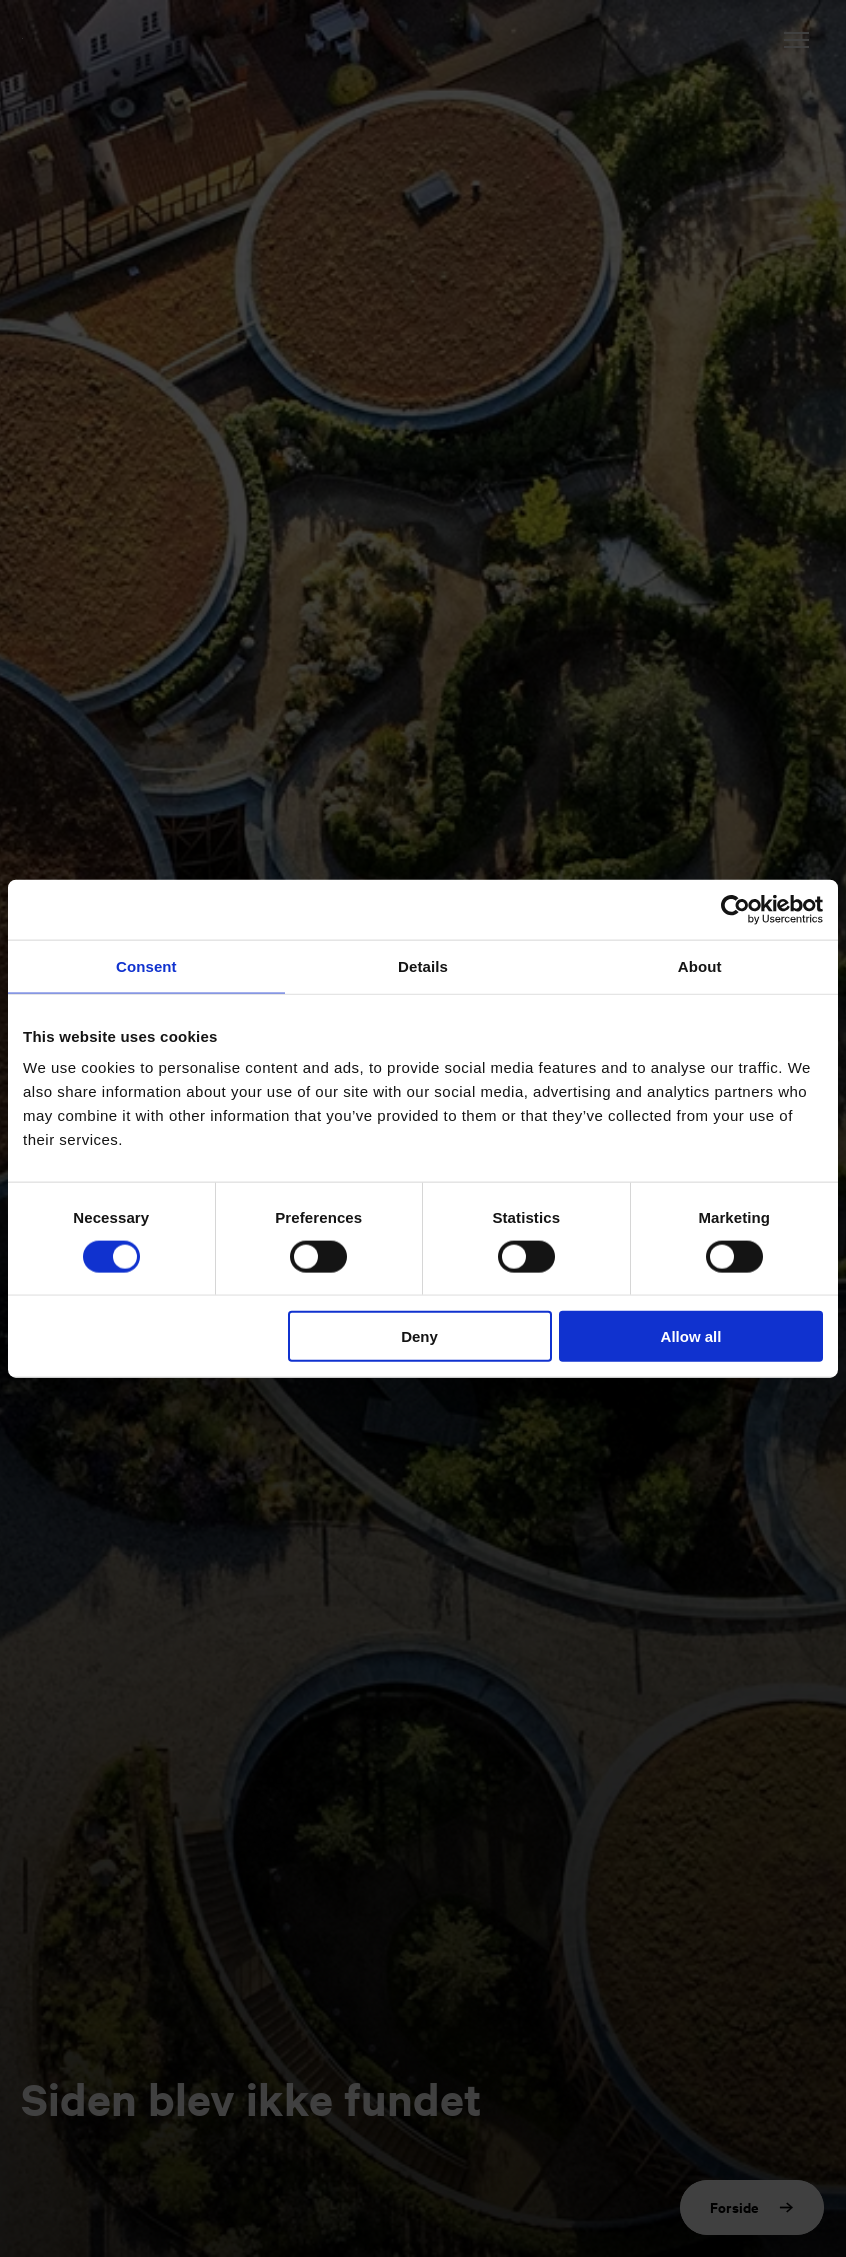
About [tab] (700, 965)
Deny (419, 1336)
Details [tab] (423, 965)
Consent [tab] (146, 965)
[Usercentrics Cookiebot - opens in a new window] (735, 909)
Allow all (691, 1336)
